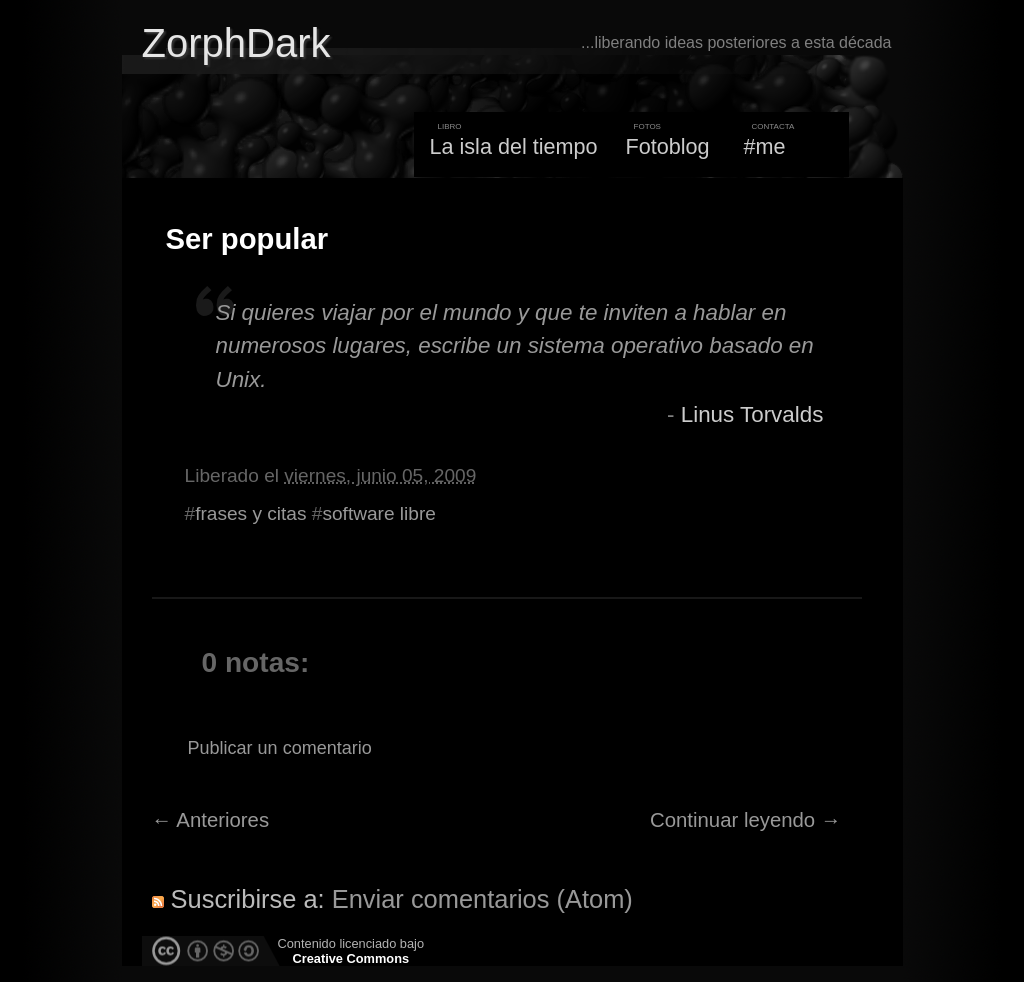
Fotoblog (668, 146)
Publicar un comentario (280, 748)
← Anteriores (211, 820)
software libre (378, 513)
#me (765, 146)
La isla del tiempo (513, 146)
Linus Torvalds (752, 414)
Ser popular (247, 239)
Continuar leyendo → (745, 820)
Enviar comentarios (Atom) (482, 899)
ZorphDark (236, 43)
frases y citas (250, 513)
